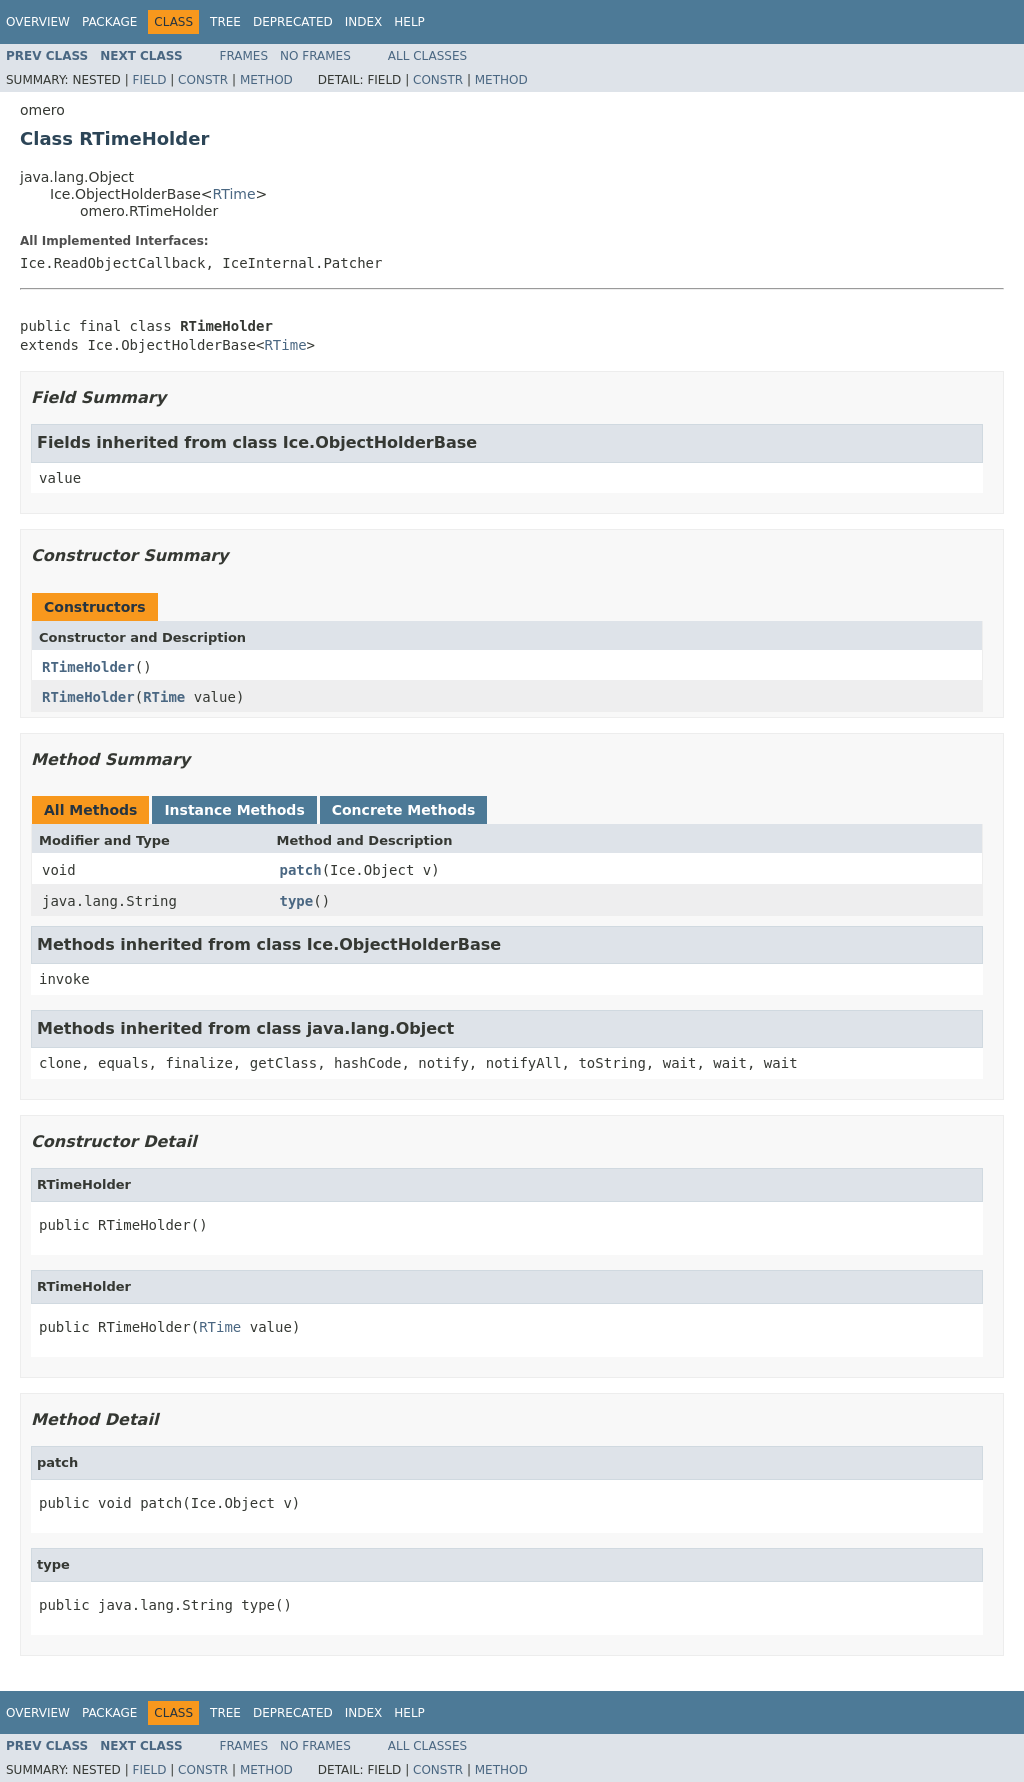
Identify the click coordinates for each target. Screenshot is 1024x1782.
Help (409, 22)
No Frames (315, 56)
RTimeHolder (88, 667)
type (297, 901)
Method (266, 80)
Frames (244, 56)
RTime (234, 194)
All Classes (427, 56)
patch (301, 870)
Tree (225, 22)
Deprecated (293, 22)
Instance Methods (234, 810)
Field (149, 80)
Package (109, 22)
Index (364, 22)
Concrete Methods (404, 810)
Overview (38, 22)
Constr (203, 80)
